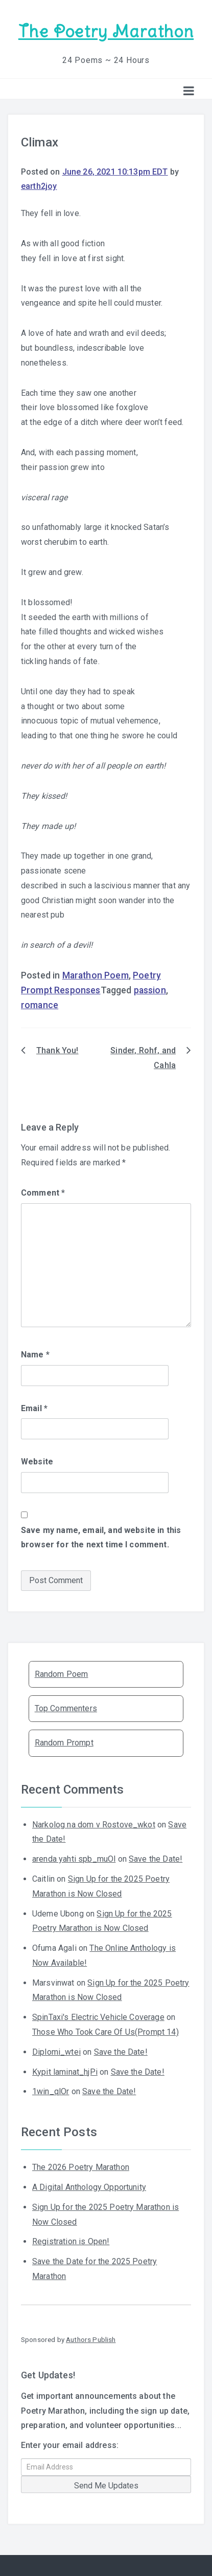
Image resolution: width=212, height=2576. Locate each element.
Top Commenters (66, 1708)
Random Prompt (64, 1743)
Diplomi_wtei (56, 2052)
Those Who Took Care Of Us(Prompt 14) (105, 2032)
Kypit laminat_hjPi (65, 2072)
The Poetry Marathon (106, 31)
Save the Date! (155, 1859)
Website (37, 1461)
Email (34, 1408)
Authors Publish (90, 2339)
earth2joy (39, 186)
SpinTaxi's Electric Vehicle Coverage (98, 2017)
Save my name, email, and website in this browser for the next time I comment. (101, 1537)
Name (35, 1354)
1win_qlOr (50, 2091)
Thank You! (57, 1050)
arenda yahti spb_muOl (73, 1859)
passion (150, 990)
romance (39, 1005)
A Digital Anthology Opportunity (89, 2187)
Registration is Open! (70, 2241)
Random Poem (61, 1674)
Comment (43, 1193)
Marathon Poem (95, 975)
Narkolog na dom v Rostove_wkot (93, 1824)
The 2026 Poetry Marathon (80, 2167)
